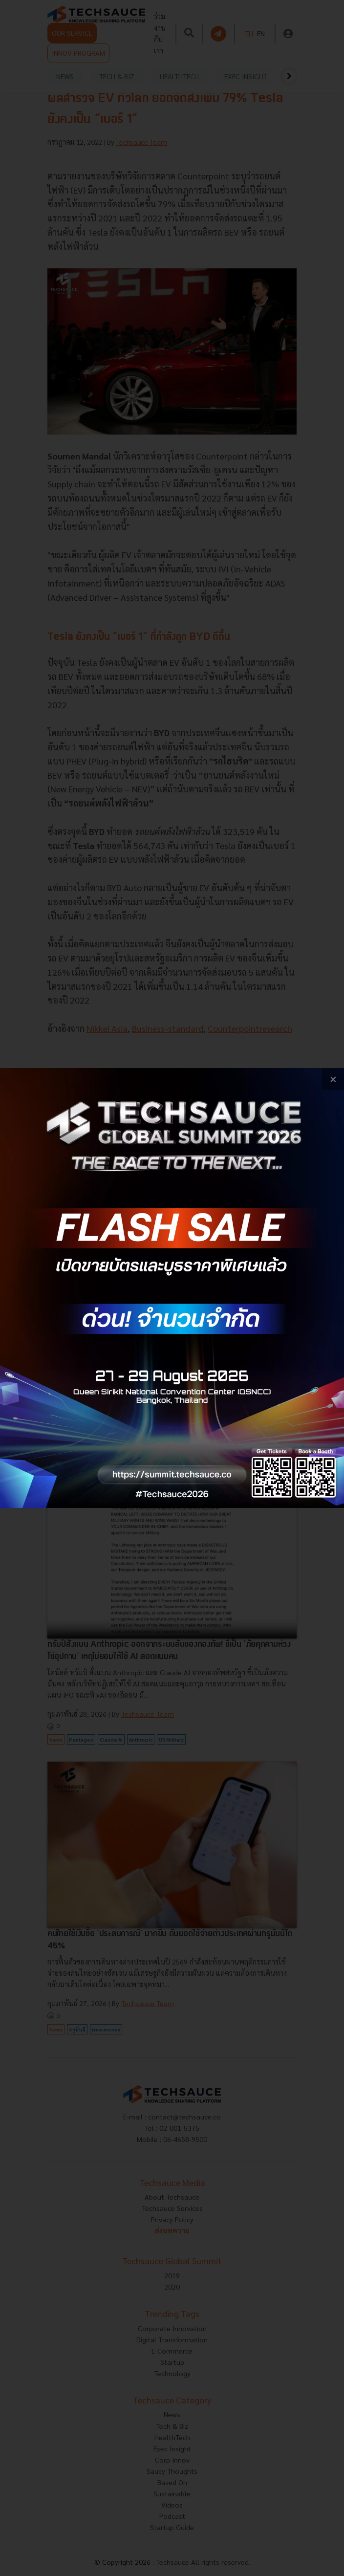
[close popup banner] (333, 1079)
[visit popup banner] (172, 1288)
